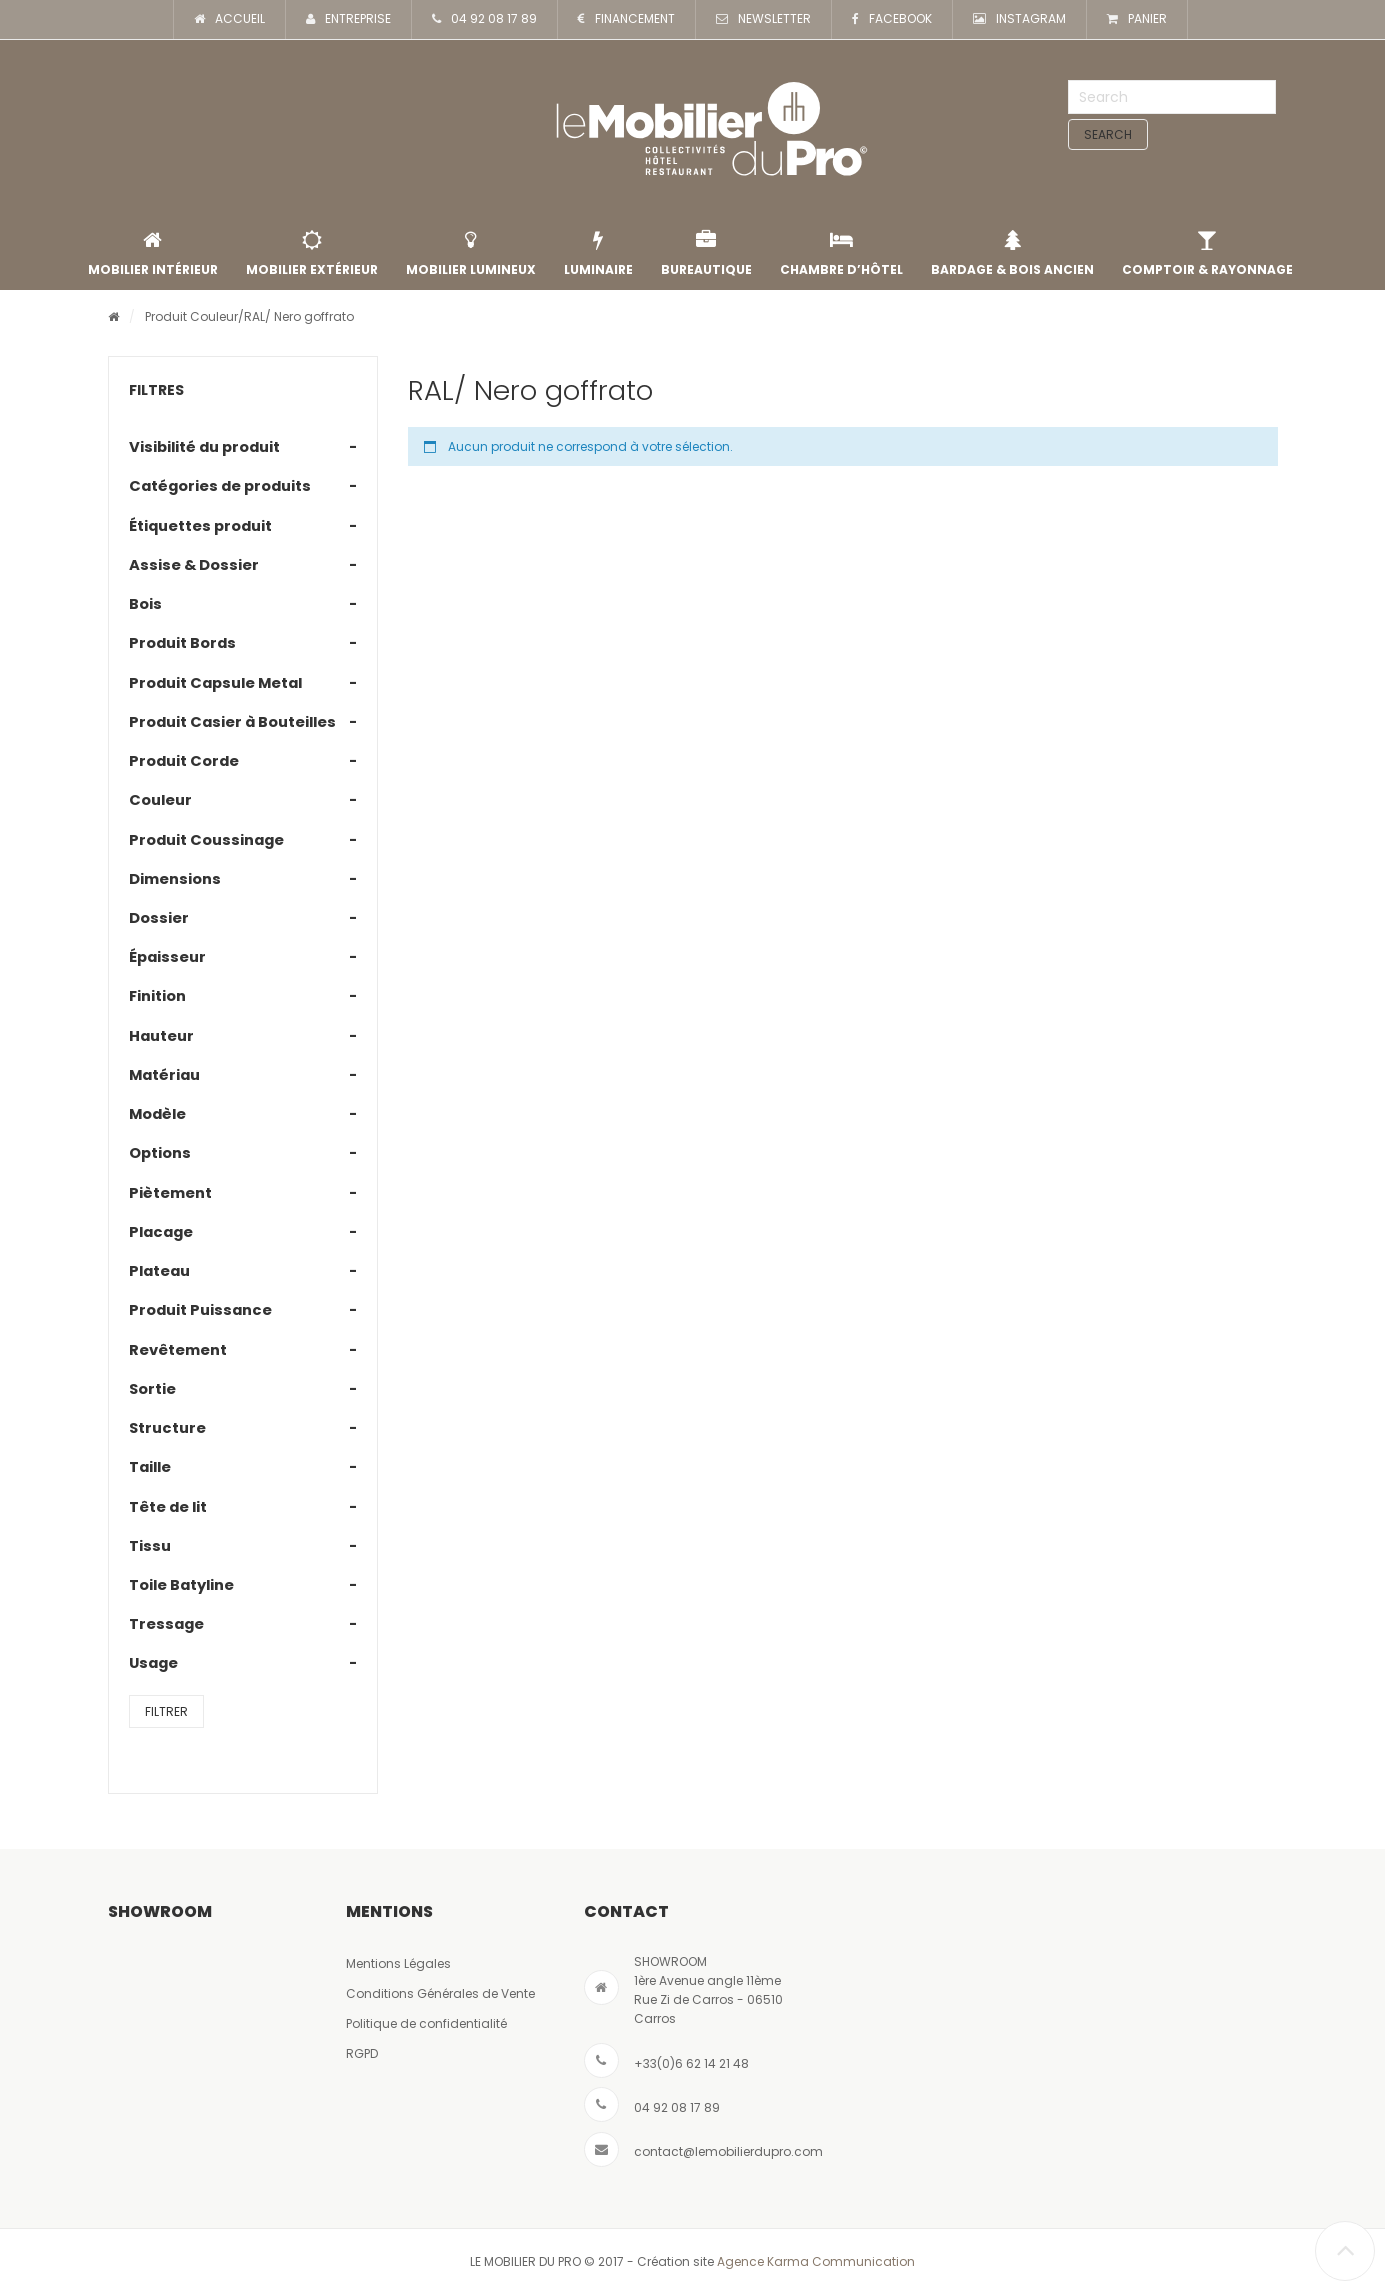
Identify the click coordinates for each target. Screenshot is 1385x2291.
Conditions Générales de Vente (440, 1993)
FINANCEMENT (626, 19)
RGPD (362, 2053)
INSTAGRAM (1019, 19)
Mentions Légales (398, 1963)
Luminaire (598, 254)
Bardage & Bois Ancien (1012, 254)
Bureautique (706, 254)
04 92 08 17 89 (484, 19)
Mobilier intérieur (153, 254)
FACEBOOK (892, 19)
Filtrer (166, 1711)
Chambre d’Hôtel (841, 254)
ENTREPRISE (348, 19)
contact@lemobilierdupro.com (728, 2151)
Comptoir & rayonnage (1207, 254)
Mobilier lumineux (471, 254)
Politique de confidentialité (426, 2023)
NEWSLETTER (763, 19)
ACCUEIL (229, 19)
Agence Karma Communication (816, 2261)
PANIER (1137, 19)
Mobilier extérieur (312, 254)
